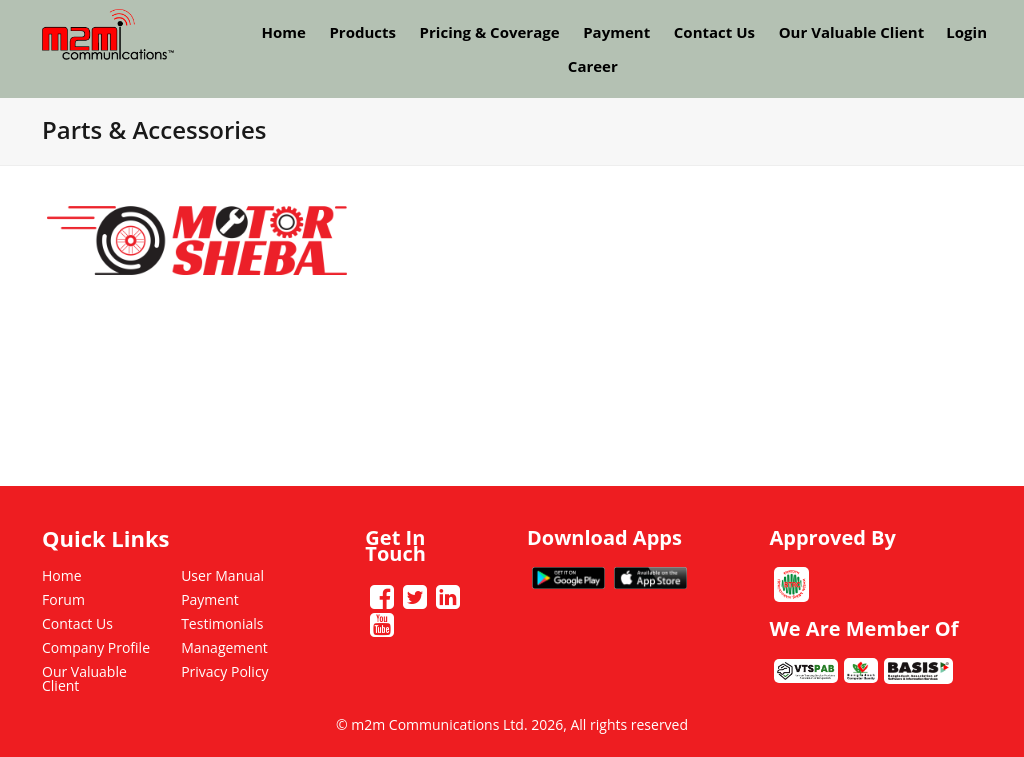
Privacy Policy (224, 671)
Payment (616, 32)
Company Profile (96, 647)
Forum (63, 599)
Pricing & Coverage (490, 32)
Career (593, 66)
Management (224, 647)
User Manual (222, 575)
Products (362, 32)
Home (283, 32)
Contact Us (714, 32)
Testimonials (222, 623)
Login (966, 32)
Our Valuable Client (852, 32)
